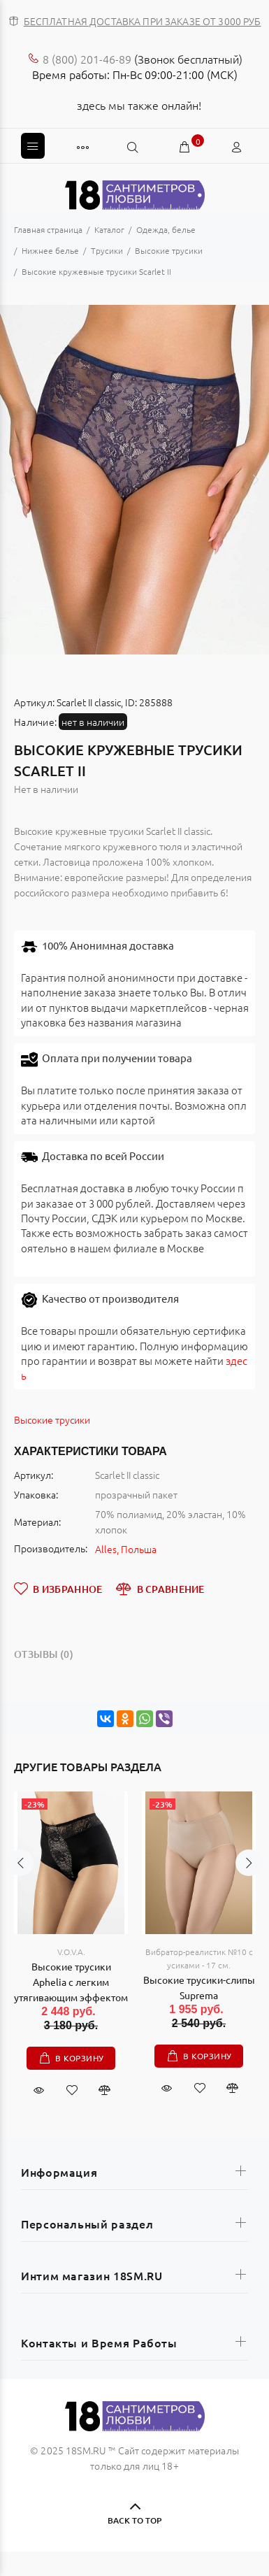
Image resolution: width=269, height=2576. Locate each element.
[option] (134, 479)
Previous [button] (13, 479)
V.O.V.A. (71, 1951)
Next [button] (255, 479)
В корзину (79, 2057)
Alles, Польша (126, 1549)
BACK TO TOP (134, 2520)
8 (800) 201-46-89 (87, 58)
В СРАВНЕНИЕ (160, 1589)
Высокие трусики (52, 1419)
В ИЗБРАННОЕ (58, 1589)
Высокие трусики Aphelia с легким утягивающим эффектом (71, 1981)
